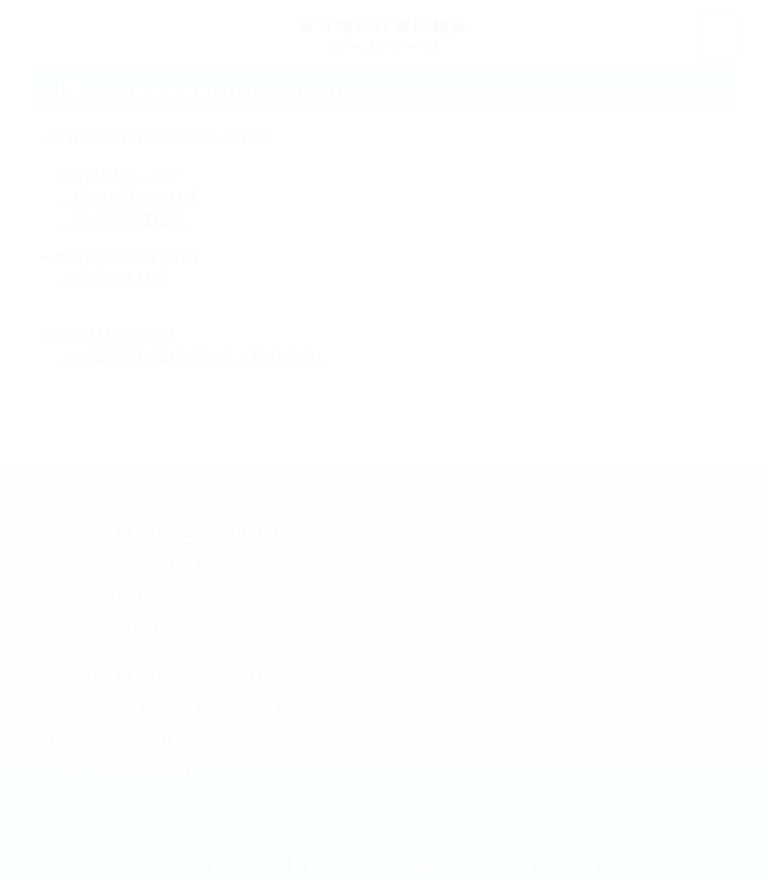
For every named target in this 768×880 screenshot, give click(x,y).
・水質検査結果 (114, 278)
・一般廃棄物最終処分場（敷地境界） (194, 356)
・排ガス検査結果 (122, 218)
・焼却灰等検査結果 (130, 197)
